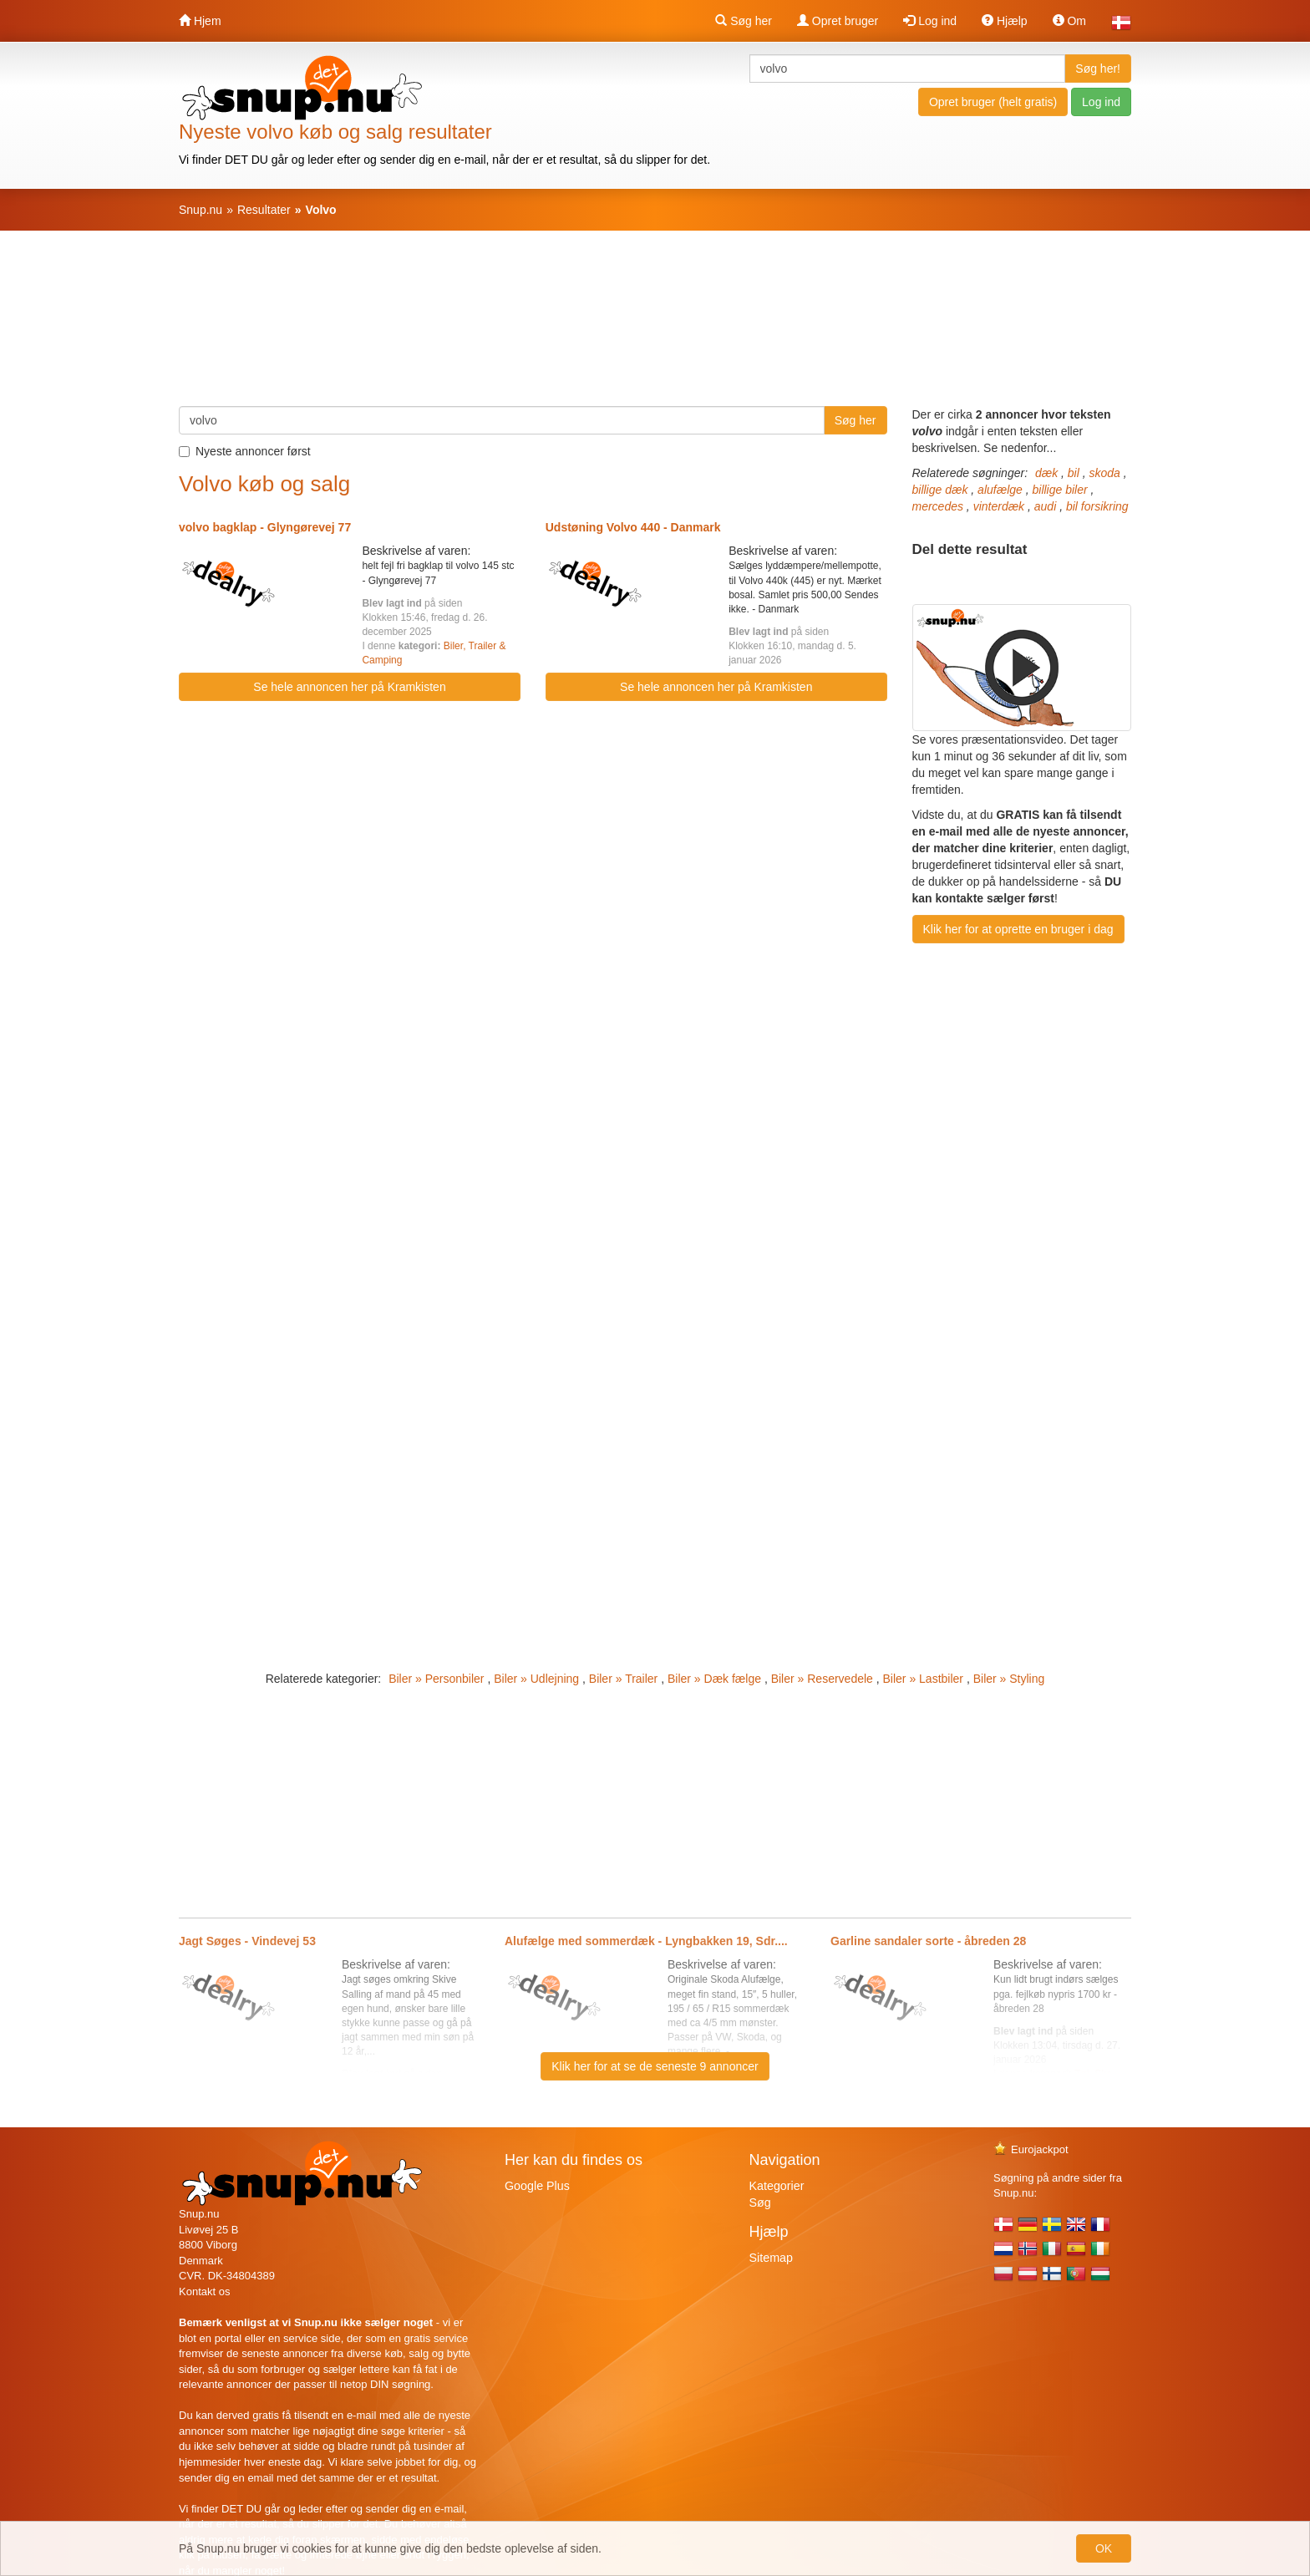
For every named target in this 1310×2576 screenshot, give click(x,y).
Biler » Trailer (623, 1678)
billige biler (1059, 489)
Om (1069, 21)
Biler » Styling (1009, 1678)
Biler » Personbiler (436, 1678)
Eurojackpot (1031, 2149)
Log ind (930, 21)
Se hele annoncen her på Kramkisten (349, 687)
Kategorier (777, 2185)
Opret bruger (837, 21)
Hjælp (1004, 21)
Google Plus (537, 2185)
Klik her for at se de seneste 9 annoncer (654, 2066)
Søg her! (1097, 68)
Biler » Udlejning (536, 1678)
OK (1103, 2548)
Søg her (743, 21)
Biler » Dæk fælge (714, 1678)
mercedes (937, 506)
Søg (760, 2202)
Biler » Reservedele (822, 1678)
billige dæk (940, 489)
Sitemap (771, 2257)
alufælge (1000, 489)
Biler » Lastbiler (923, 1678)
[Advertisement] (655, 327)
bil (1073, 473)
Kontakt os (204, 2291)
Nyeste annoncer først (245, 451)
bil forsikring (1097, 506)
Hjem (200, 21)
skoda (1104, 473)
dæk (1046, 473)
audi (1045, 506)
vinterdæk (998, 506)
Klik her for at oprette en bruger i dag (1018, 929)
